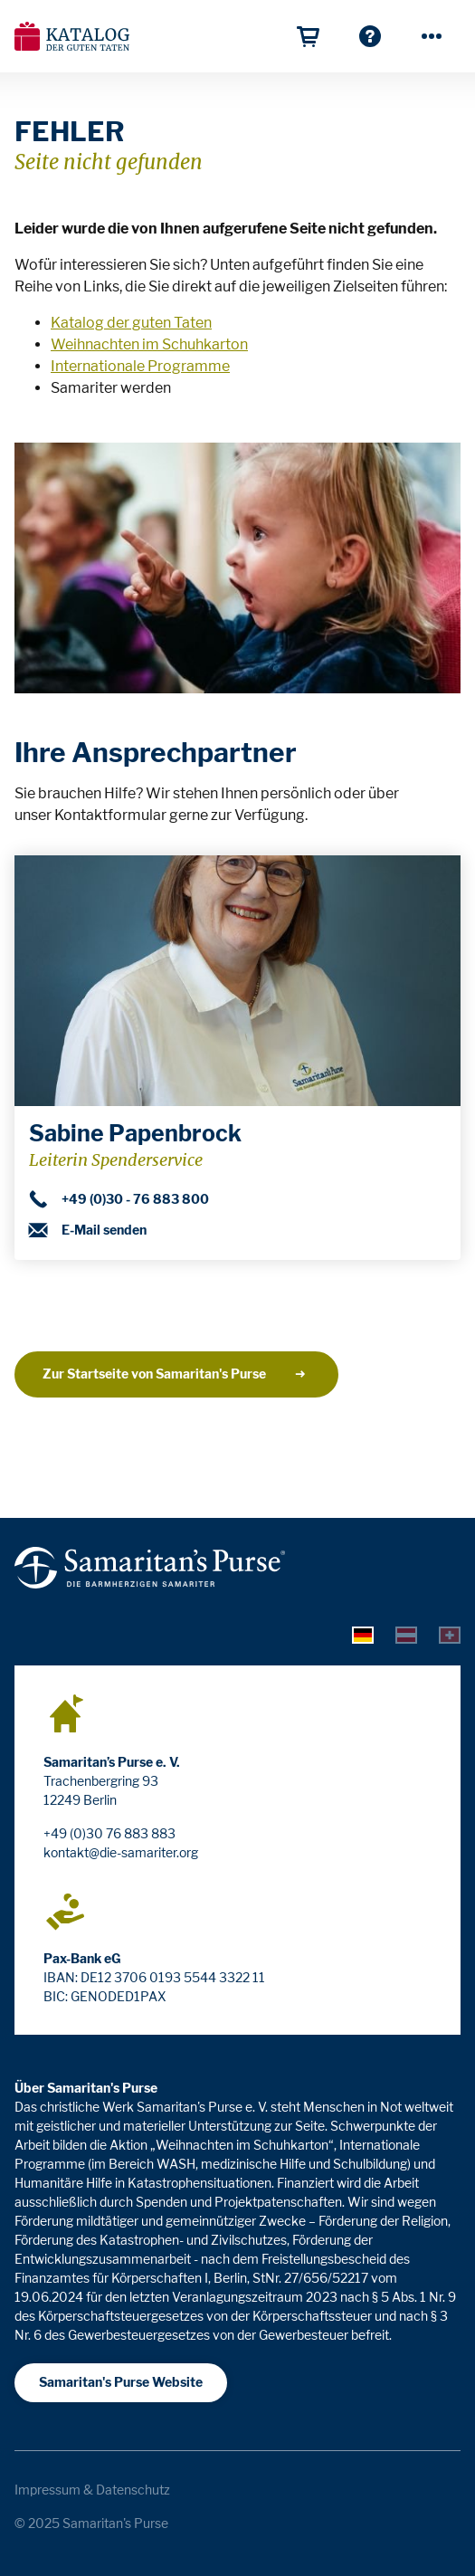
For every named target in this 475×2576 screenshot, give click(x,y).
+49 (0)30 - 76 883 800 (119, 1199)
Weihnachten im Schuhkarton (149, 344)
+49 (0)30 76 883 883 (109, 1833)
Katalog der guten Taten (131, 322)
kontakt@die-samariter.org (120, 1852)
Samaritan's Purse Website (121, 2382)
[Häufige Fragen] (370, 36)
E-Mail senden (88, 1230)
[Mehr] (432, 36)
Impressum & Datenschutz (92, 2489)
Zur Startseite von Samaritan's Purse (175, 1373)
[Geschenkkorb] (308, 36)
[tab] (363, 1634)
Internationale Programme (140, 366)
